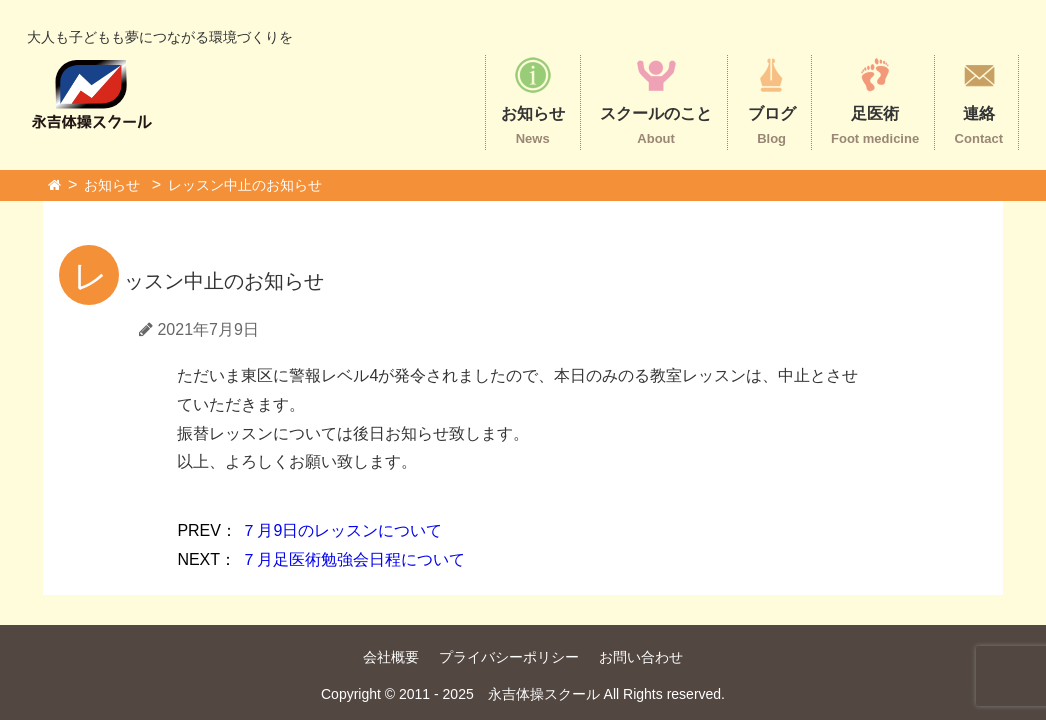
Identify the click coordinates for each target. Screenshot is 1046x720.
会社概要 (391, 657)
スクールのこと (656, 100)
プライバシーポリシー (509, 657)
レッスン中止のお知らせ (245, 185)
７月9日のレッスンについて (309, 530)
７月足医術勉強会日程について (320, 559)
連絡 (979, 100)
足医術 (875, 100)
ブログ (772, 100)
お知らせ (533, 100)
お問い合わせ (641, 657)
